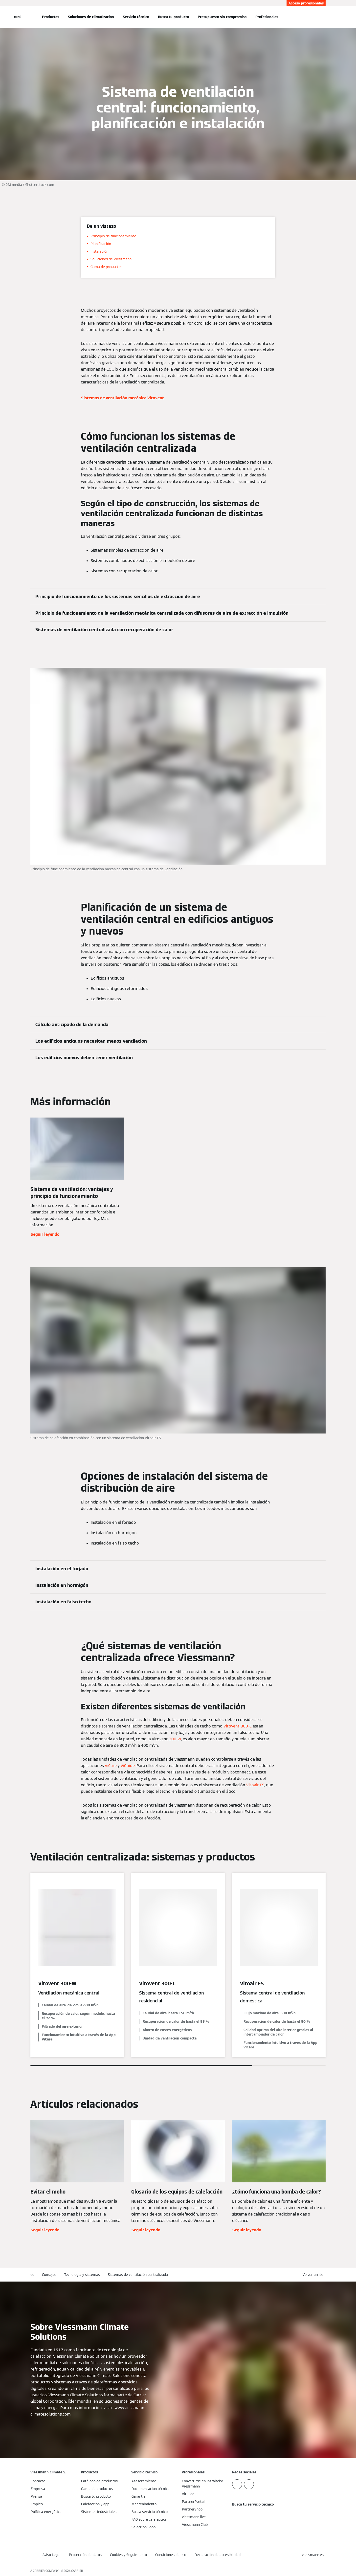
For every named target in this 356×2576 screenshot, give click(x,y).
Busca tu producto (173, 17)
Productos (50, 17)
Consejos (49, 2274)
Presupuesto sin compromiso (222, 17)
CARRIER (77, 2571)
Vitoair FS (255, 1785)
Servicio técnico (136, 17)
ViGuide (128, 1765)
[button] (314, 2274)
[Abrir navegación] (17, 16)
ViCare (111, 1765)
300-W (175, 1739)
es (32, 2274)
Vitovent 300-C (237, 1726)
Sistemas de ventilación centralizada (138, 2274)
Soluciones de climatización (91, 17)
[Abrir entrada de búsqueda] (323, 17)
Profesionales (266, 17)
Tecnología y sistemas (82, 2274)
